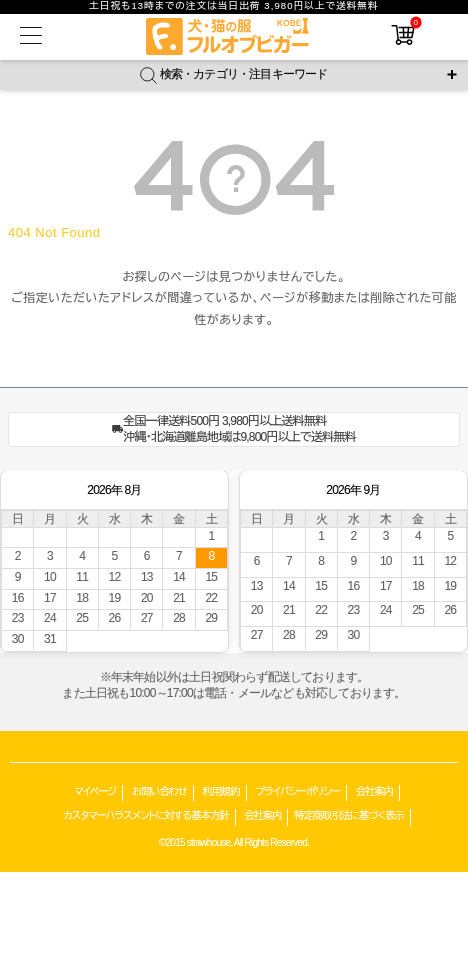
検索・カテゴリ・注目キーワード (233, 75)
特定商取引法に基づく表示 (349, 815)
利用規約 (221, 791)
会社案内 (374, 791)
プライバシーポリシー (297, 791)
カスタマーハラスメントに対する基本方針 (145, 815)
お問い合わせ (159, 791)
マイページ (95, 791)
